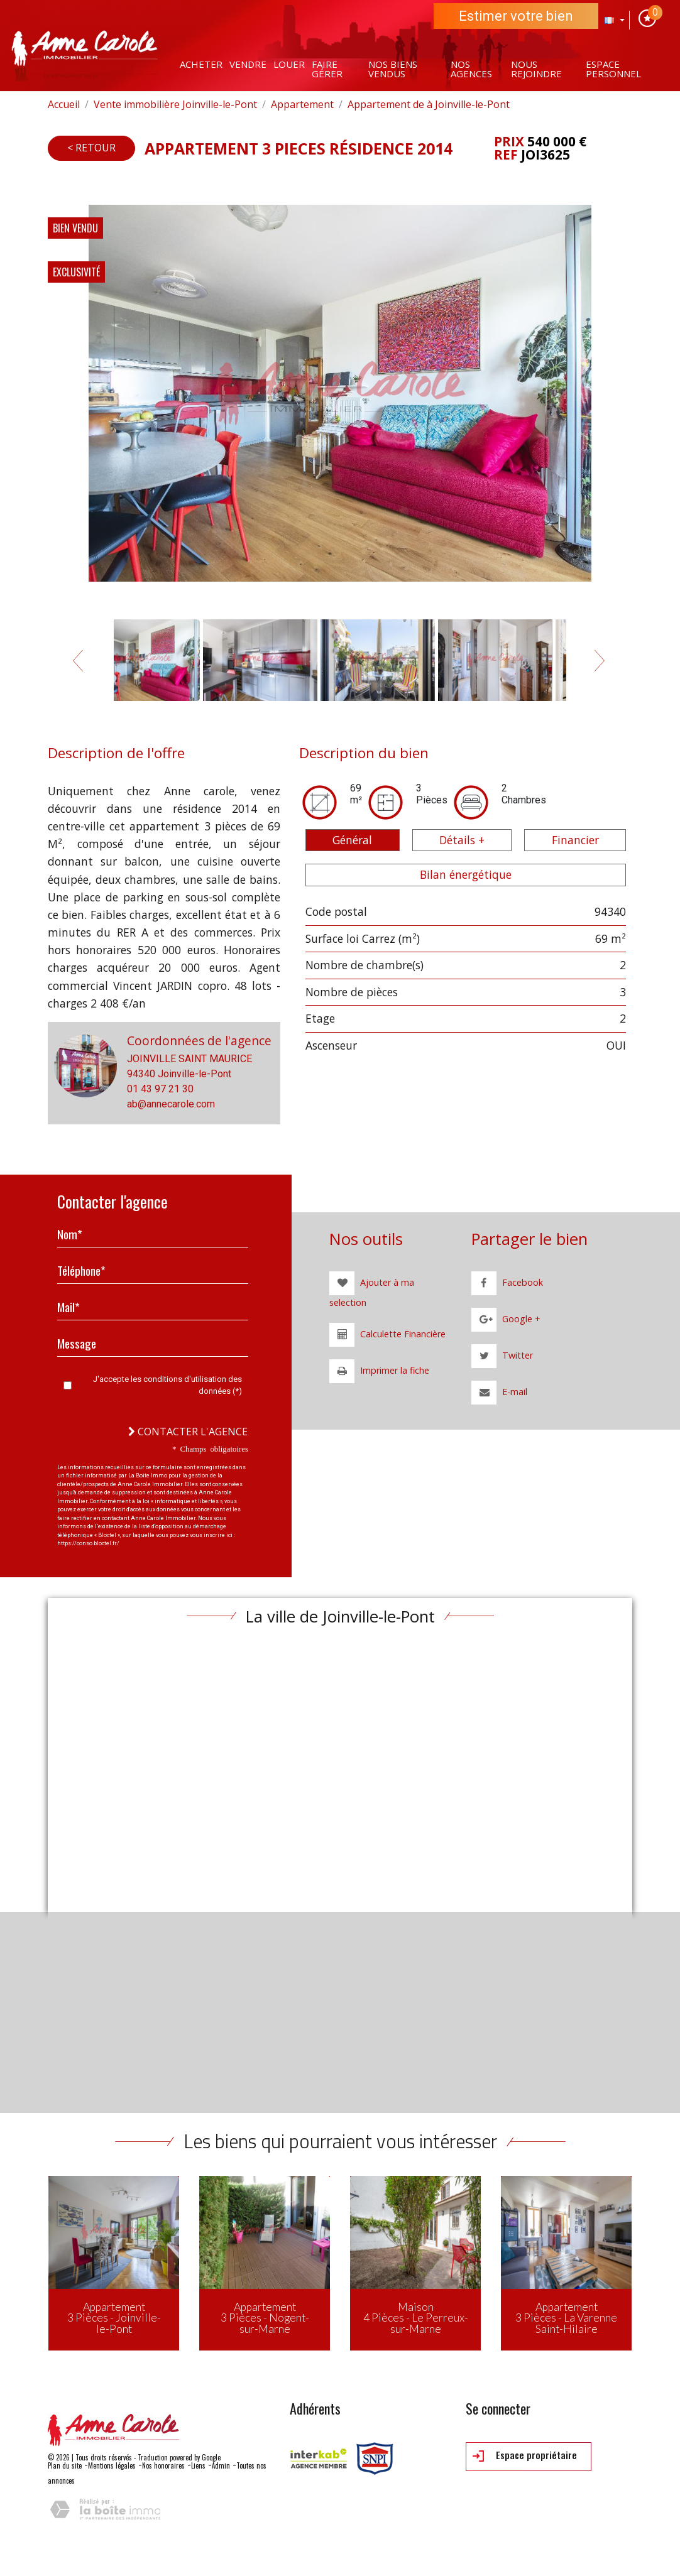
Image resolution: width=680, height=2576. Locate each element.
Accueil (64, 104)
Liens (198, 2465)
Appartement (302, 104)
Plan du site (65, 2465)
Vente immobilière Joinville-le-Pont (175, 104)
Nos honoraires (163, 2465)
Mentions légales (112, 2465)
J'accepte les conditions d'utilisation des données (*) (167, 1385)
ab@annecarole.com (171, 1104)
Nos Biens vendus (392, 69)
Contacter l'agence (188, 1431)
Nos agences (471, 69)
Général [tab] (352, 839)
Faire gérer (327, 69)
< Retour (91, 148)
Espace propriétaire (525, 2456)
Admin (221, 2465)
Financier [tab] (575, 839)
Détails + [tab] (462, 839)
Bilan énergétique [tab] (466, 874)
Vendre (247, 64)
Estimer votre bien (516, 16)
